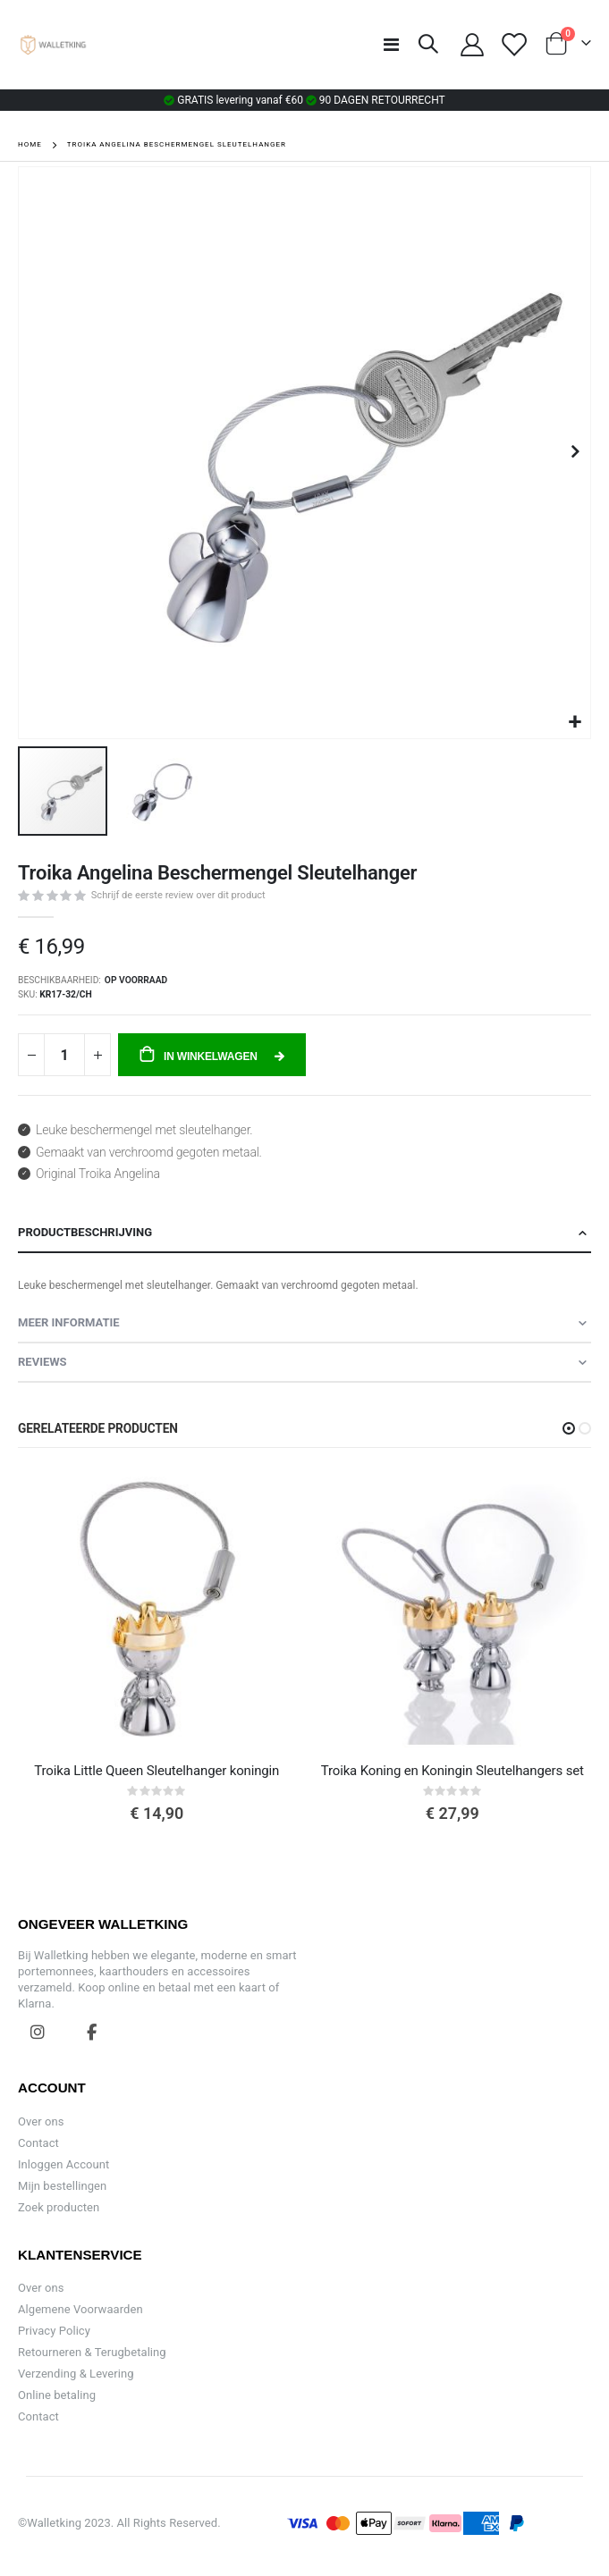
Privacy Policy (54, 2330)
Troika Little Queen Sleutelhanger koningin (156, 1771)
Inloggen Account (63, 2164)
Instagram (37, 2032)
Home (30, 144)
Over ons (41, 2121)
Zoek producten (58, 2207)
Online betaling (57, 2395)
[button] (574, 722)
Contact (38, 2143)
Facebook (92, 2032)
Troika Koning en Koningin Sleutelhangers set (452, 1771)
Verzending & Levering (76, 2373)
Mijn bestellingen (62, 2186)
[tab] (304, 1233)
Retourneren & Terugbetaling (92, 2352)
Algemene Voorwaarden (80, 2309)
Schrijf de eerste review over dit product (178, 895)
